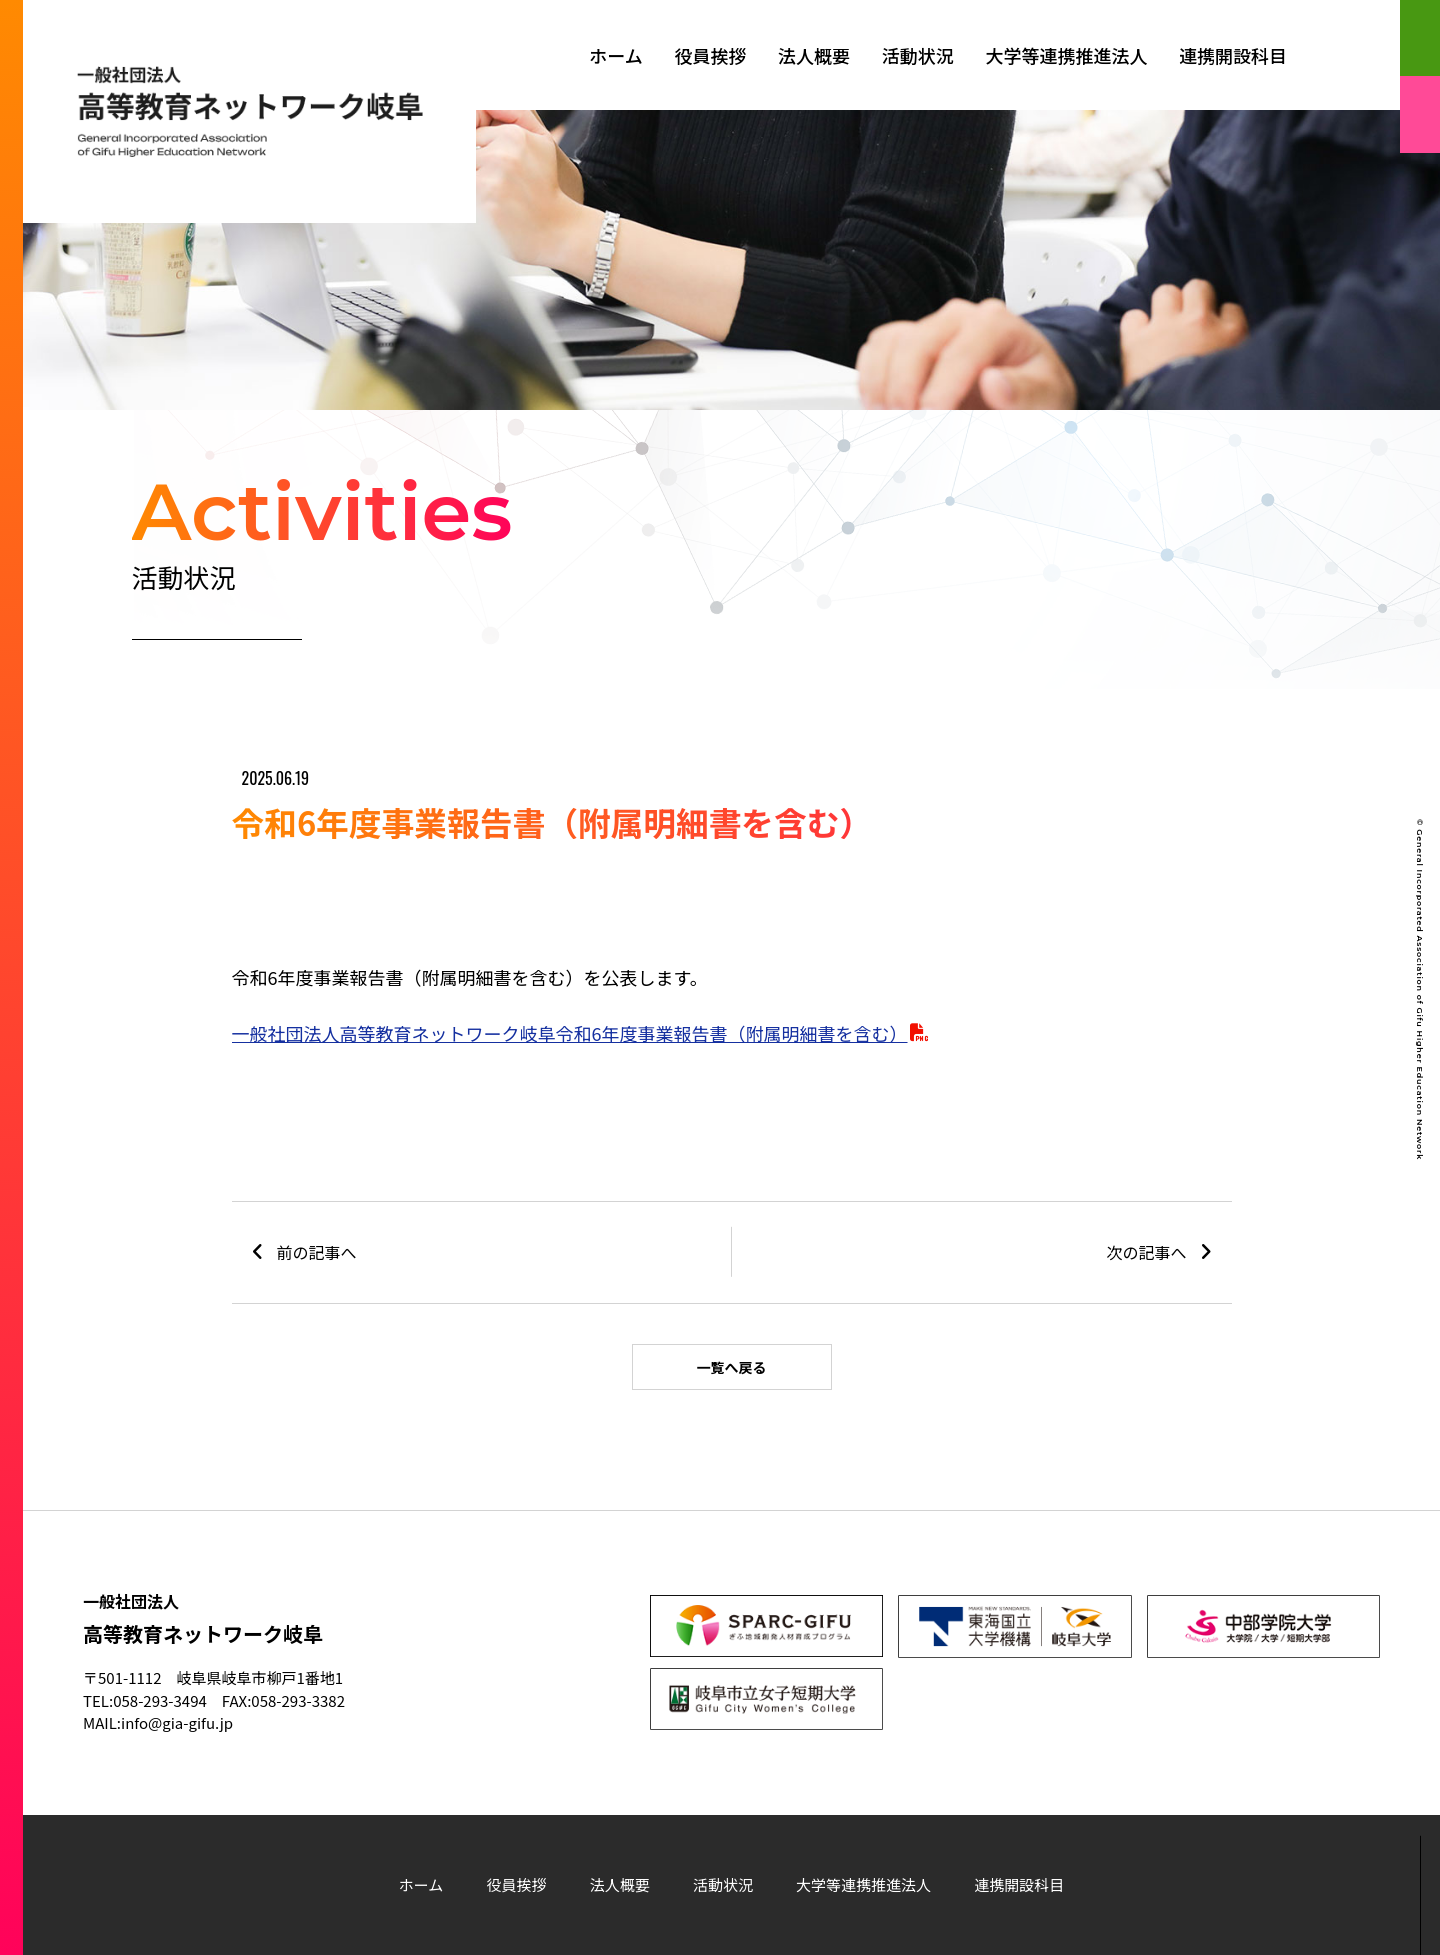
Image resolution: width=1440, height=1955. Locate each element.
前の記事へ (317, 1252)
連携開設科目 (1233, 55)
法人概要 (814, 55)
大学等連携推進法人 (1066, 55)
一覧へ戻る (732, 1367)
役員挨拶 (710, 55)
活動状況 (918, 55)
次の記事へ (1147, 1252)
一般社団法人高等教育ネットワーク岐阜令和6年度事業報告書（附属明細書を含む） (570, 1033)
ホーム (615, 55)
